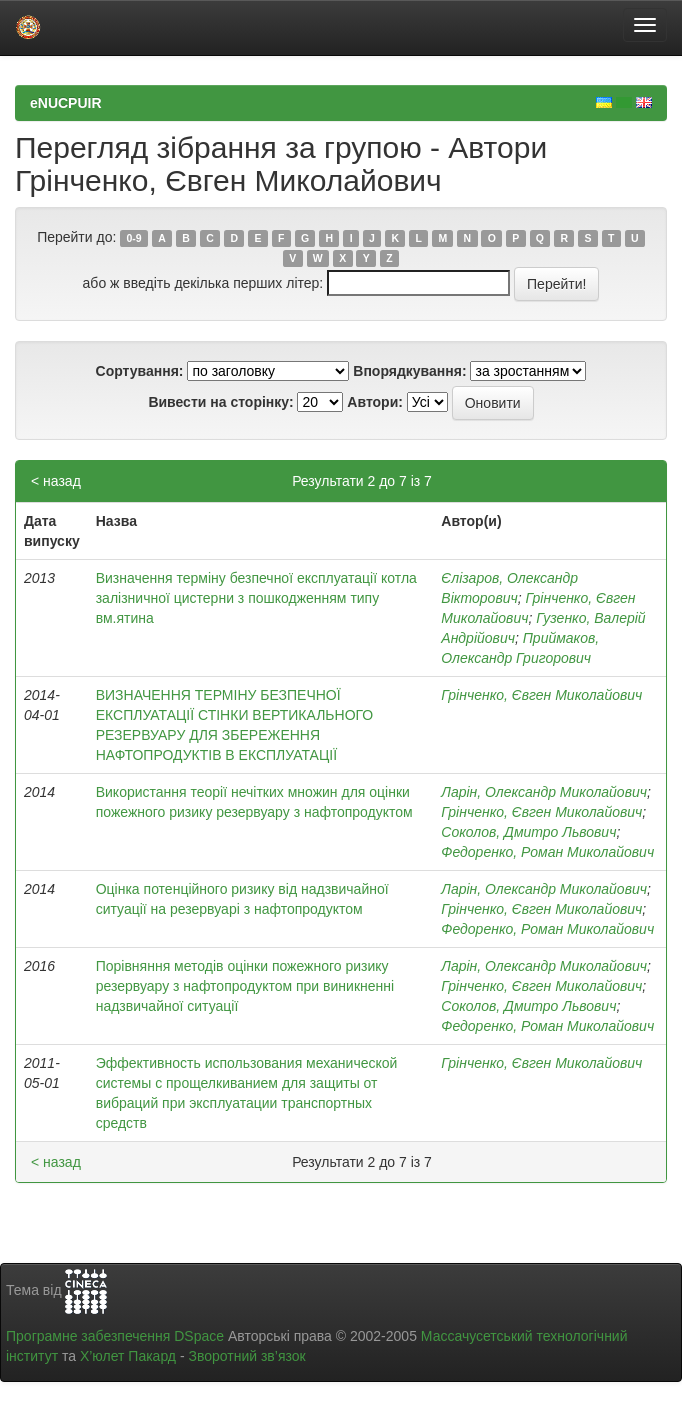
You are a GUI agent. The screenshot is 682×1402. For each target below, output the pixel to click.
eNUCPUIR (66, 103)
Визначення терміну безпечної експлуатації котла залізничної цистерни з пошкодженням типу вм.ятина (256, 598)
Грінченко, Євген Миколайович (541, 695)
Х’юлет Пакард (128, 1356)
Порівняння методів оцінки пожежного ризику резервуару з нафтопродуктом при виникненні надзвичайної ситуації (245, 986)
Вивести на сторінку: (220, 402)
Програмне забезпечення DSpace (115, 1336)
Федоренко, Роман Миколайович (547, 852)
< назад (56, 481)
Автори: (375, 402)
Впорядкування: (409, 371)
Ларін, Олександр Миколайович (544, 792)
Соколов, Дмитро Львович (528, 832)
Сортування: (140, 371)
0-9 (134, 238)
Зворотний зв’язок (246, 1356)
